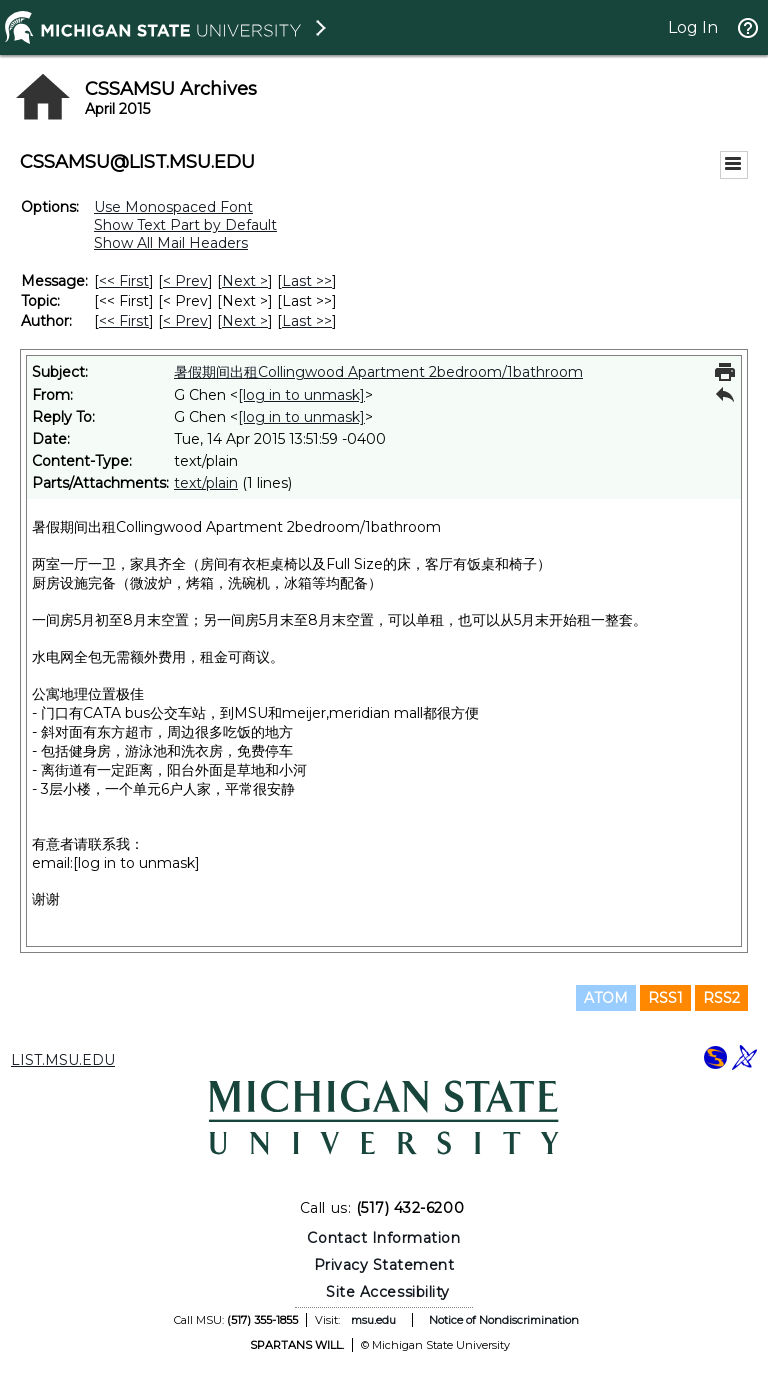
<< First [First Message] (124, 281)
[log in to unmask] (301, 395)
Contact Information (383, 1238)
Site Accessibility (388, 1292)
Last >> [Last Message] (307, 281)
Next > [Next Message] (245, 281)
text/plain (206, 483)
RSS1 (665, 998)
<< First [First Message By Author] (124, 321)
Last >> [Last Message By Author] (307, 321)
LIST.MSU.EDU (63, 1060)
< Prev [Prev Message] (185, 281)
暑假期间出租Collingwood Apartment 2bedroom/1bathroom (378, 372)
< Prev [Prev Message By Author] (185, 321)
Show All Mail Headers (171, 243)
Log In (693, 27)
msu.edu (373, 1320)
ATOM (606, 998)
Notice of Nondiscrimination (504, 1320)
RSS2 (721, 998)
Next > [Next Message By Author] (245, 321)
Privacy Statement (384, 1265)
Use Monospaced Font (173, 207)
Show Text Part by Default (185, 225)
